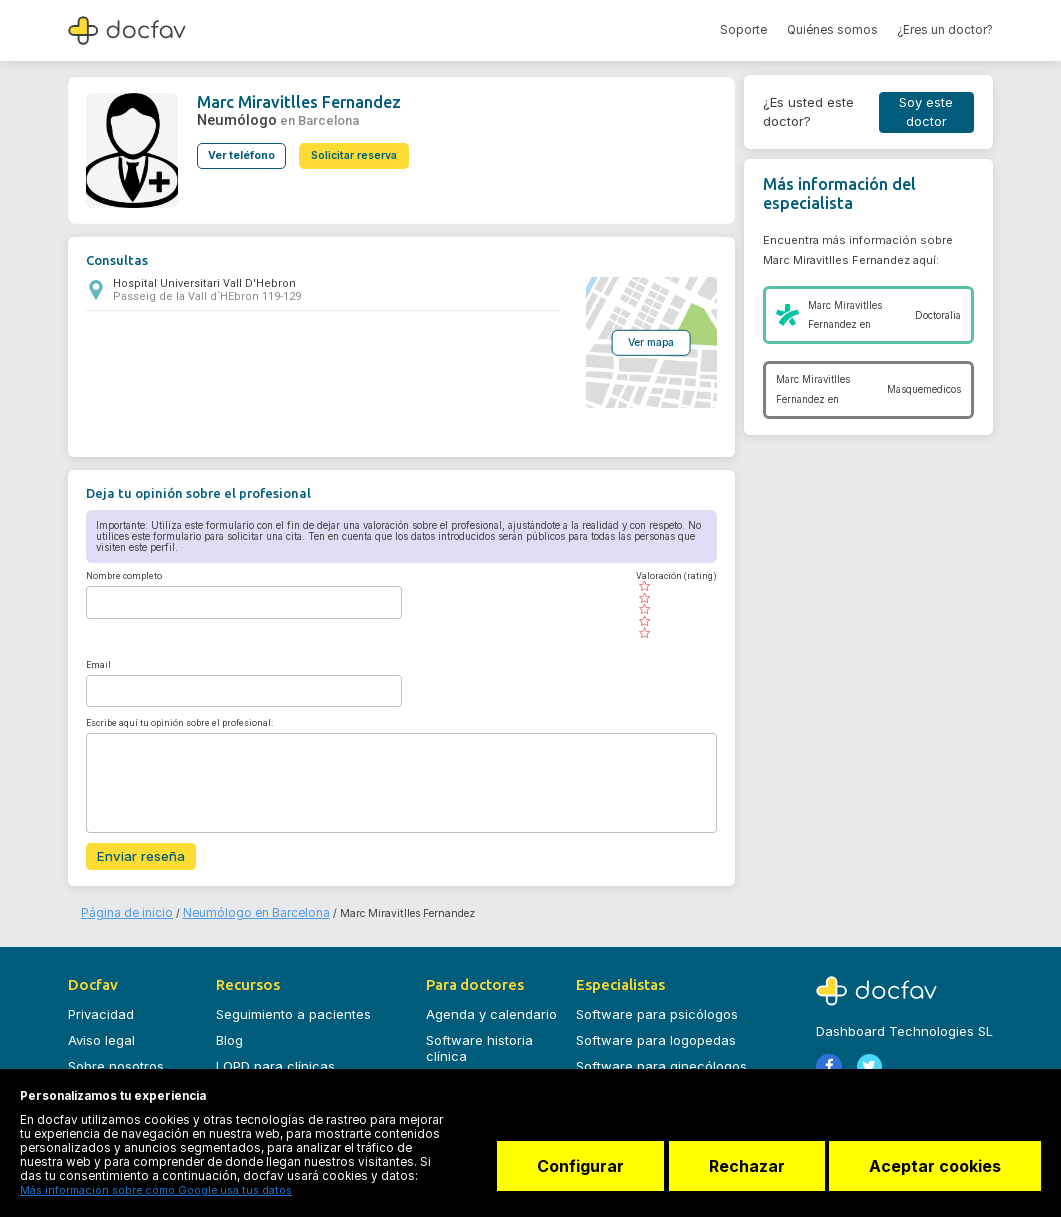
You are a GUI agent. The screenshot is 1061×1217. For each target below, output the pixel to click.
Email (98, 663)
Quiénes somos (832, 30)
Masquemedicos (924, 389)
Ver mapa (645, 340)
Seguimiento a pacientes (293, 1009)
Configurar (569, 1172)
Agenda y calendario (491, 1009)
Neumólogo (232, 116)
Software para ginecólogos (661, 1060)
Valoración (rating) (670, 575)
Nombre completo (124, 575)
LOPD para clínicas (275, 1060)
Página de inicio (120, 907)
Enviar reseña (136, 854)
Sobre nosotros (116, 1060)
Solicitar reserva (361, 149)
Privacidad (101, 1009)
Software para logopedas (656, 1035)
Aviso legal (101, 1035)
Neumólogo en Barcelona (228, 907)
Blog (229, 1035)
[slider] (670, 609)
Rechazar (741, 1172)
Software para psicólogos (657, 1009)
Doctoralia (938, 315)
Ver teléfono (241, 149)
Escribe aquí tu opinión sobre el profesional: (179, 721)
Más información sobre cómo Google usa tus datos (141, 1190)
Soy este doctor (926, 112)
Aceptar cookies (935, 1172)
